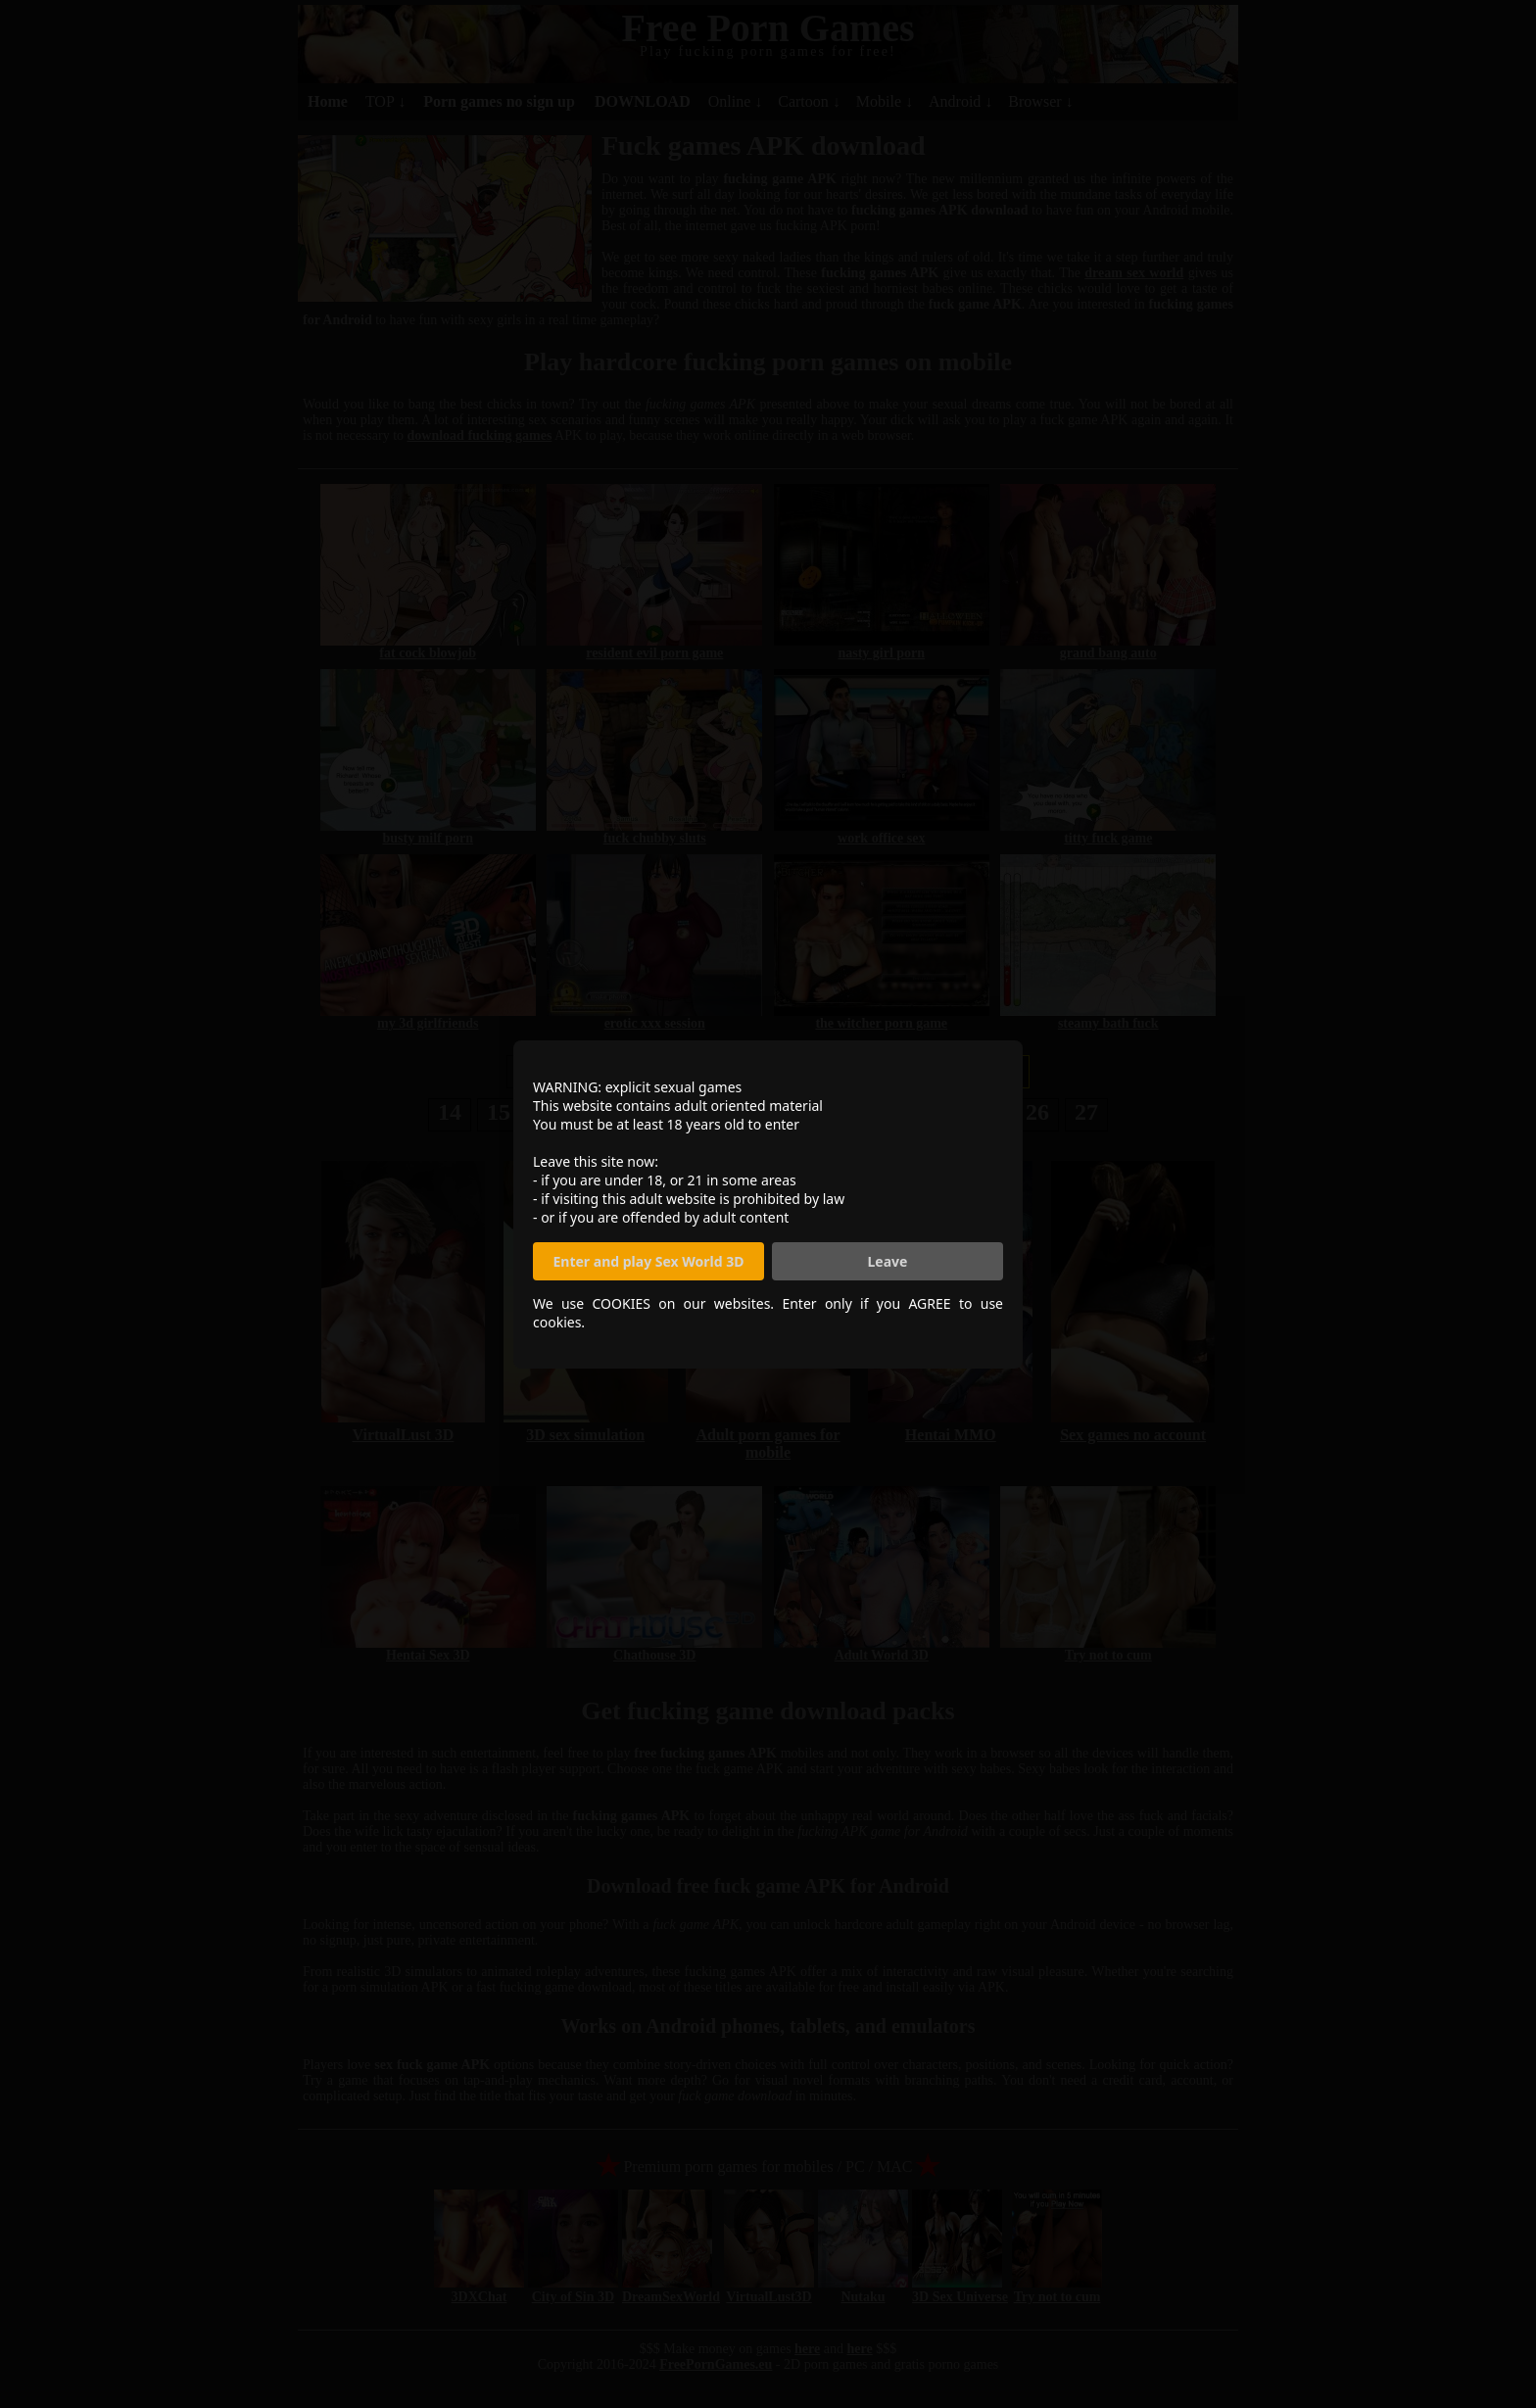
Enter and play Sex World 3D (648, 1261)
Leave (888, 1261)
